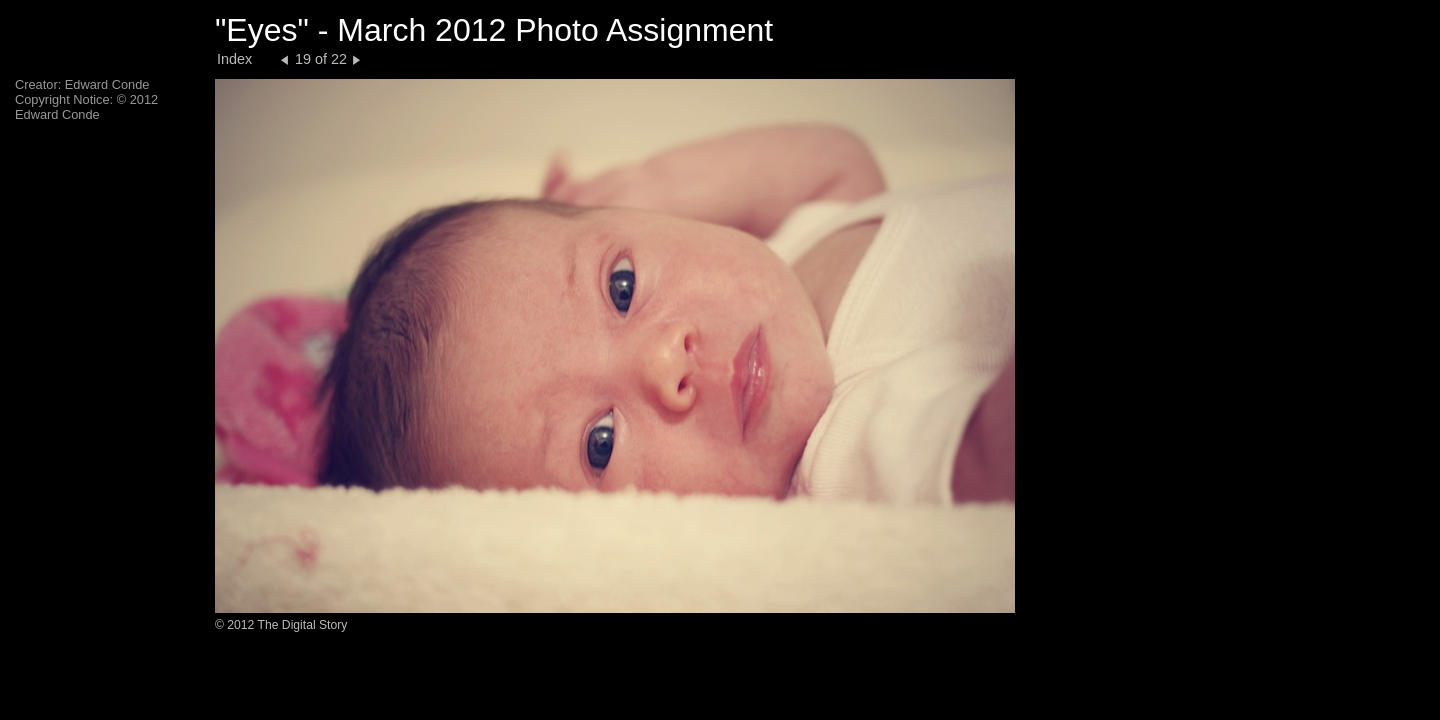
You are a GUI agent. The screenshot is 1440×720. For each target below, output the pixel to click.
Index (234, 59)
